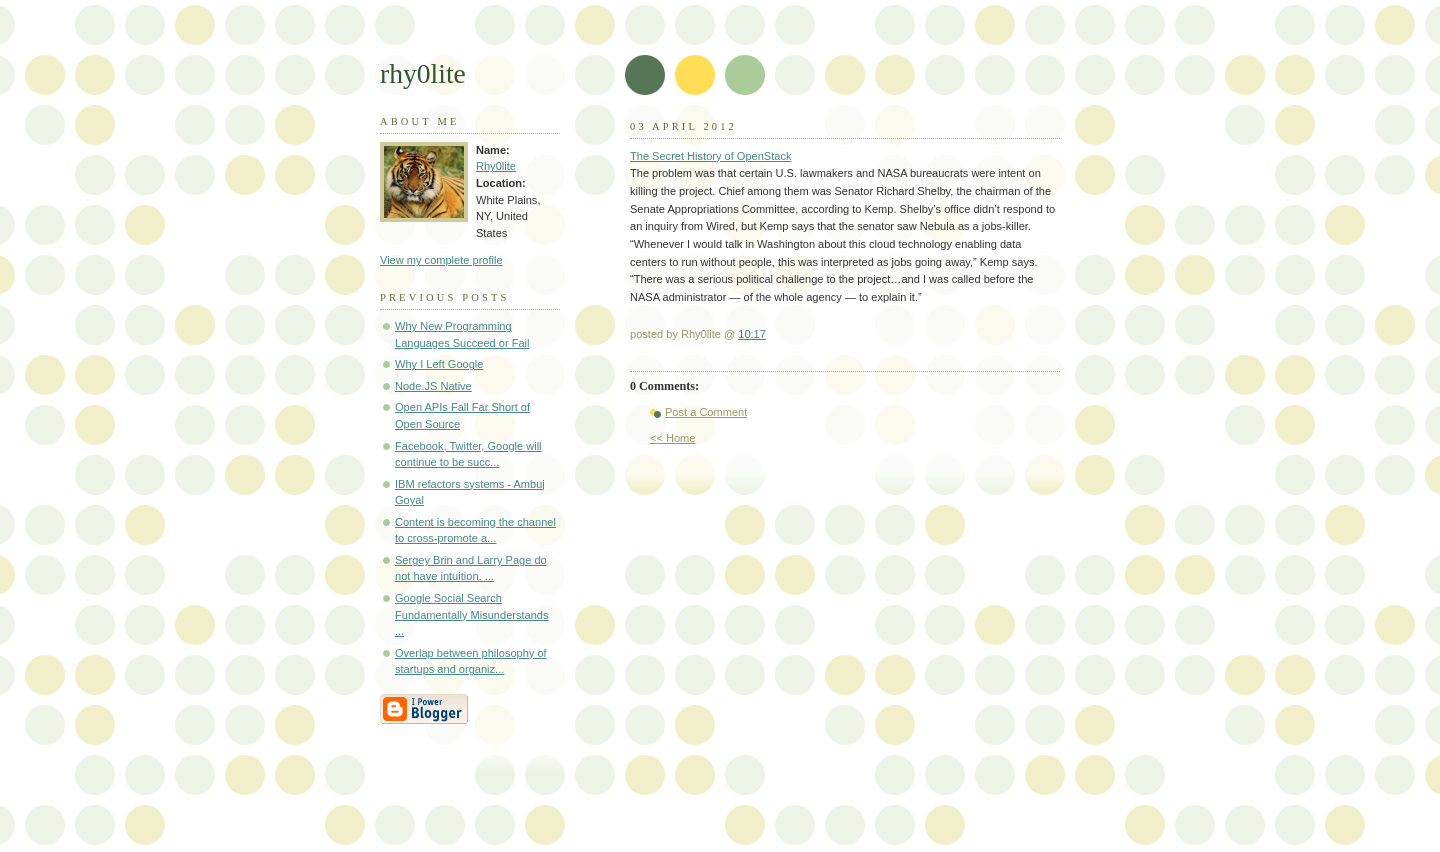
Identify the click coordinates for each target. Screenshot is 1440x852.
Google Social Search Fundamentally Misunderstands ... (472, 614)
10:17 (752, 334)
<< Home (672, 438)
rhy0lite (423, 73)
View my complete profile (441, 260)
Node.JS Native (433, 386)
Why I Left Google (439, 364)
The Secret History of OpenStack (710, 156)
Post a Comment (706, 412)
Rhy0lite (496, 166)
